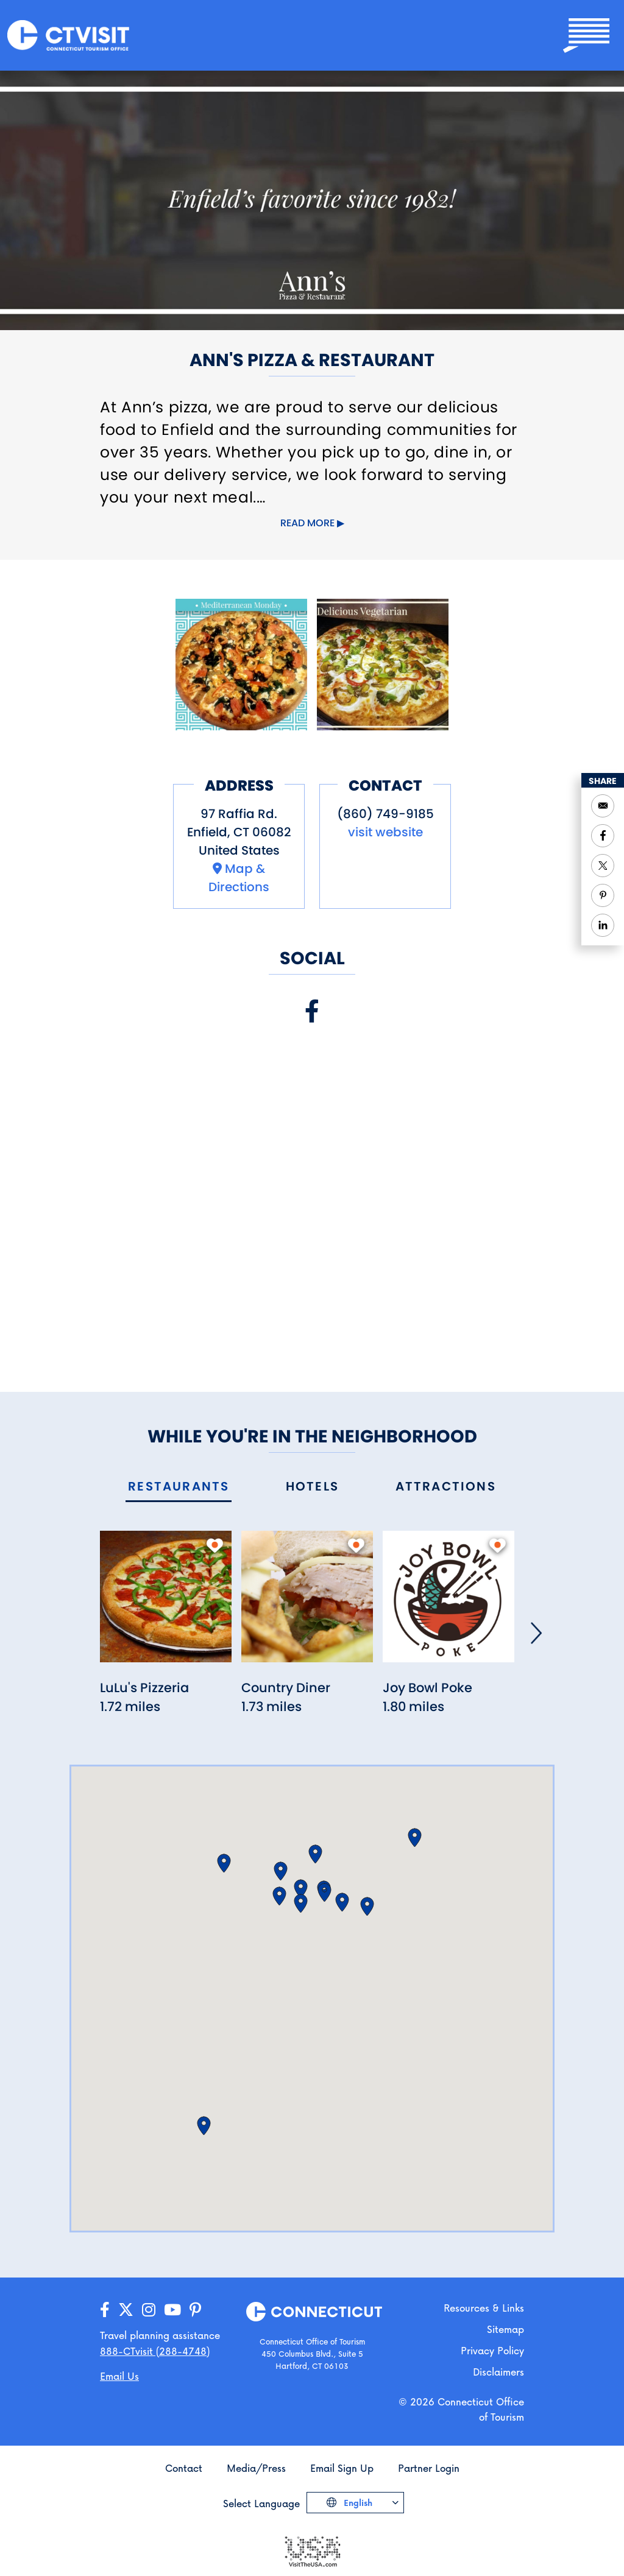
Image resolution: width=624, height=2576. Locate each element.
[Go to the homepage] (68, 34)
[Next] (536, 1633)
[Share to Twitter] (602, 865)
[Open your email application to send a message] (602, 805)
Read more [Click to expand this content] (307, 523)
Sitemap (505, 2329)
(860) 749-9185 (385, 813)
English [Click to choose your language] (356, 2502)
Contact (183, 2467)
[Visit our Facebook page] (312, 1011)
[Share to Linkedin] (602, 925)
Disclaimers (498, 2371)
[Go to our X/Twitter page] (125, 2310)
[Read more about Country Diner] (307, 1603)
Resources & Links (484, 2307)
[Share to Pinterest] (602, 895)
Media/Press (256, 2467)
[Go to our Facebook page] (105, 2310)
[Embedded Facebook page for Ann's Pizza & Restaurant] (312, 1195)
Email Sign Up (342, 2467)
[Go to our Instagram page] (148, 2310)
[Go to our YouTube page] (172, 2310)
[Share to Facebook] (602, 835)
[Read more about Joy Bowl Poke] (448, 1603)
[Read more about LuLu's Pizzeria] (166, 1603)
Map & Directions (238, 877)
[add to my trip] (215, 1545)
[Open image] (241, 664)
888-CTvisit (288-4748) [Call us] (155, 2351)
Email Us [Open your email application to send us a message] (119, 2376)
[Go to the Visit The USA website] (312, 2550)
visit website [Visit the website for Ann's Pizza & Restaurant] (385, 832)
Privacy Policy (492, 2350)
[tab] (179, 1487)
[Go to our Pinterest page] (195, 2310)
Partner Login (428, 2467)
